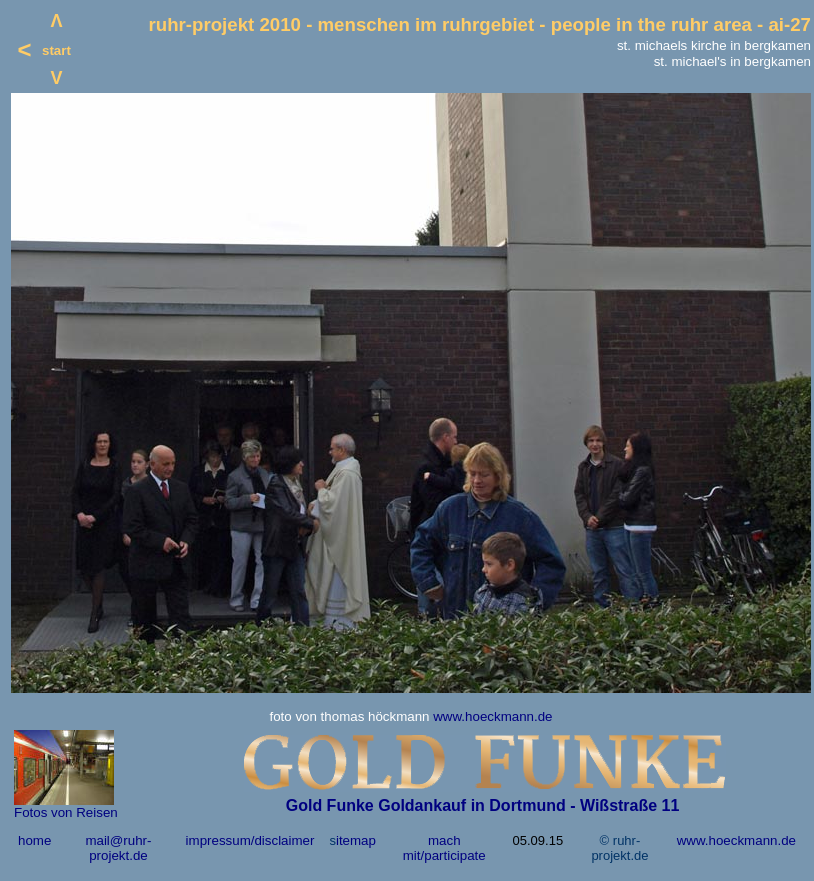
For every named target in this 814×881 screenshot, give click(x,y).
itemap (356, 840)
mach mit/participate (444, 848)
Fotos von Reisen (66, 812)
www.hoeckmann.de (492, 716)
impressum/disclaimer (250, 840)
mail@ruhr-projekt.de (118, 848)
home (34, 840)
